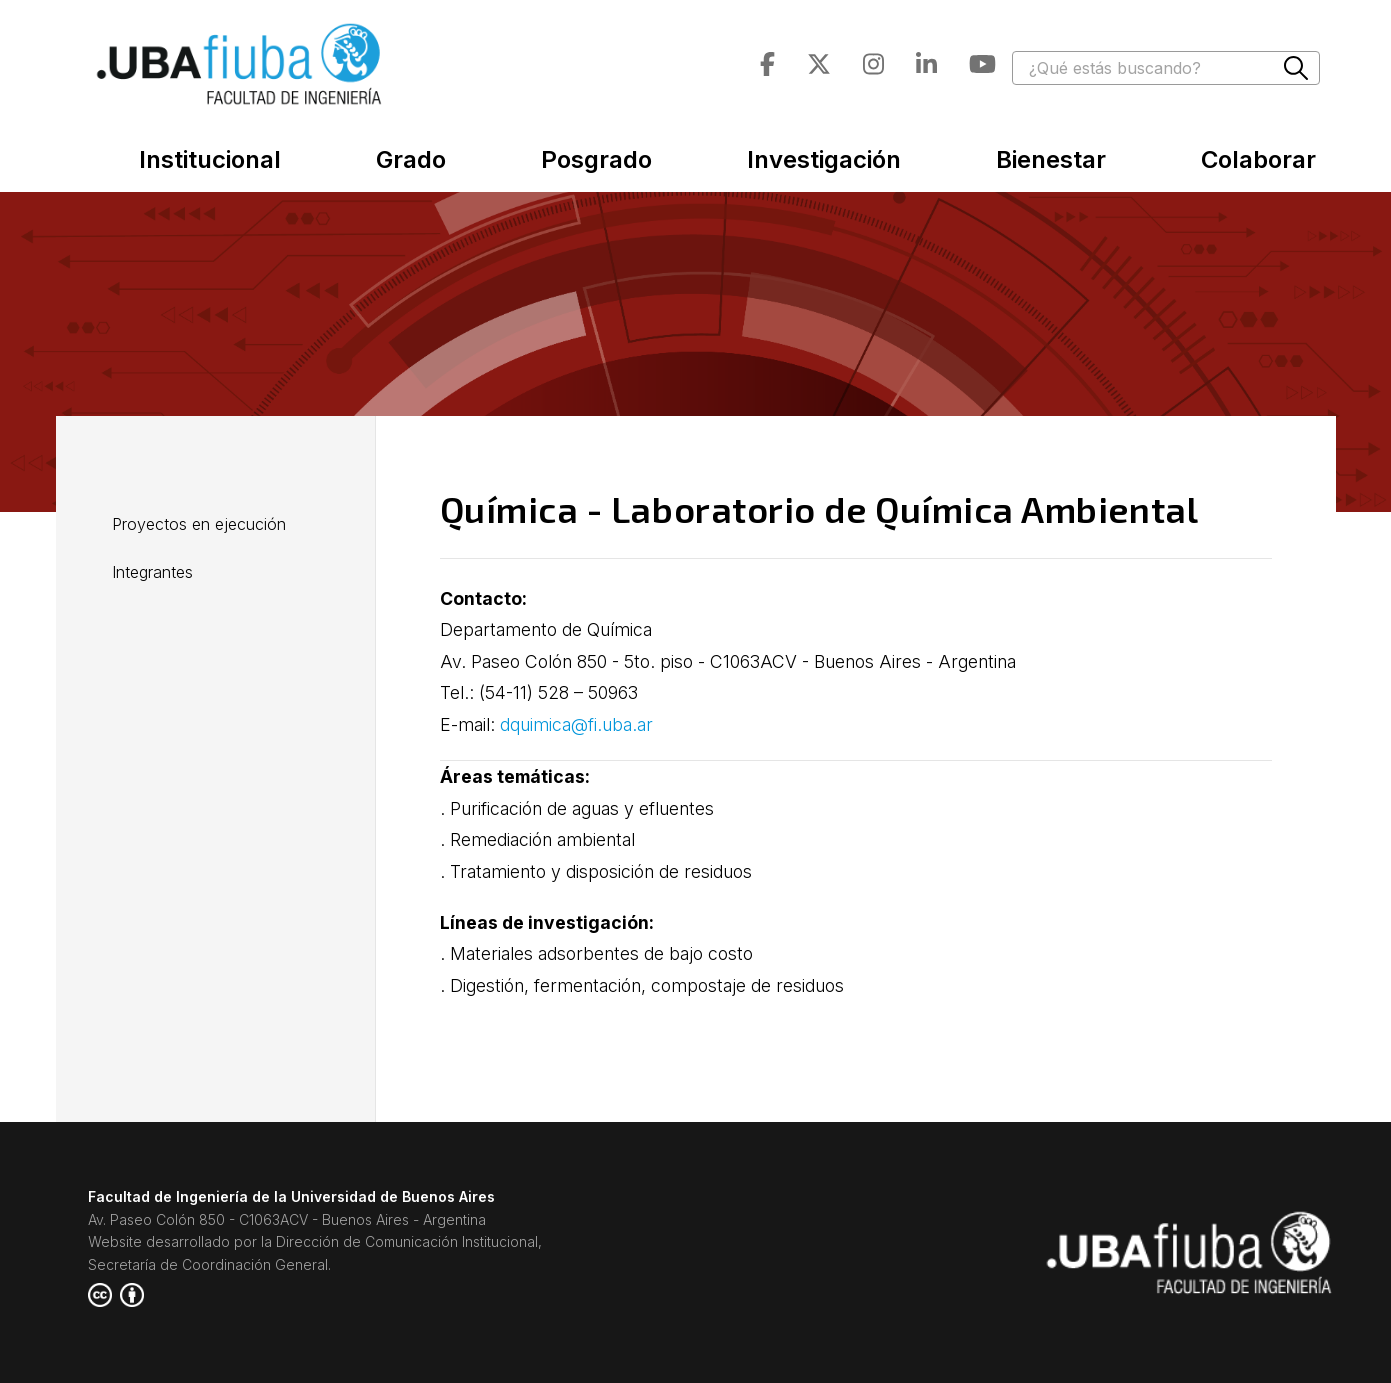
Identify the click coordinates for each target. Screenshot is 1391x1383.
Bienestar (1051, 159)
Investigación (824, 159)
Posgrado (596, 159)
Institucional (210, 159)
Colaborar (1258, 159)
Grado (411, 159)
